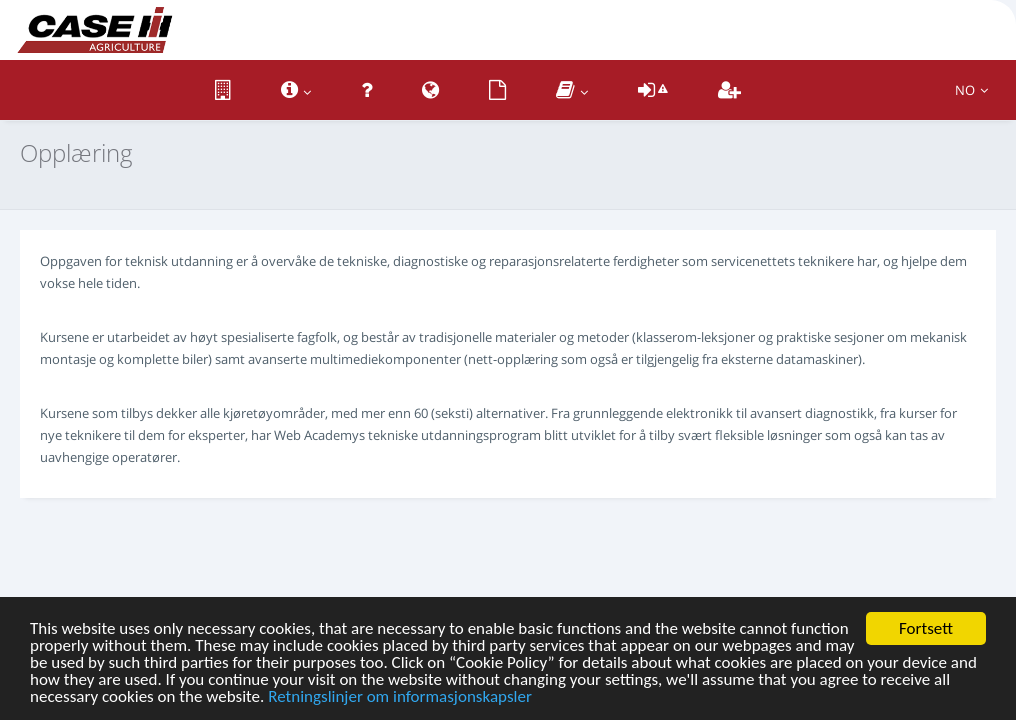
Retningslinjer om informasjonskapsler (400, 697)
